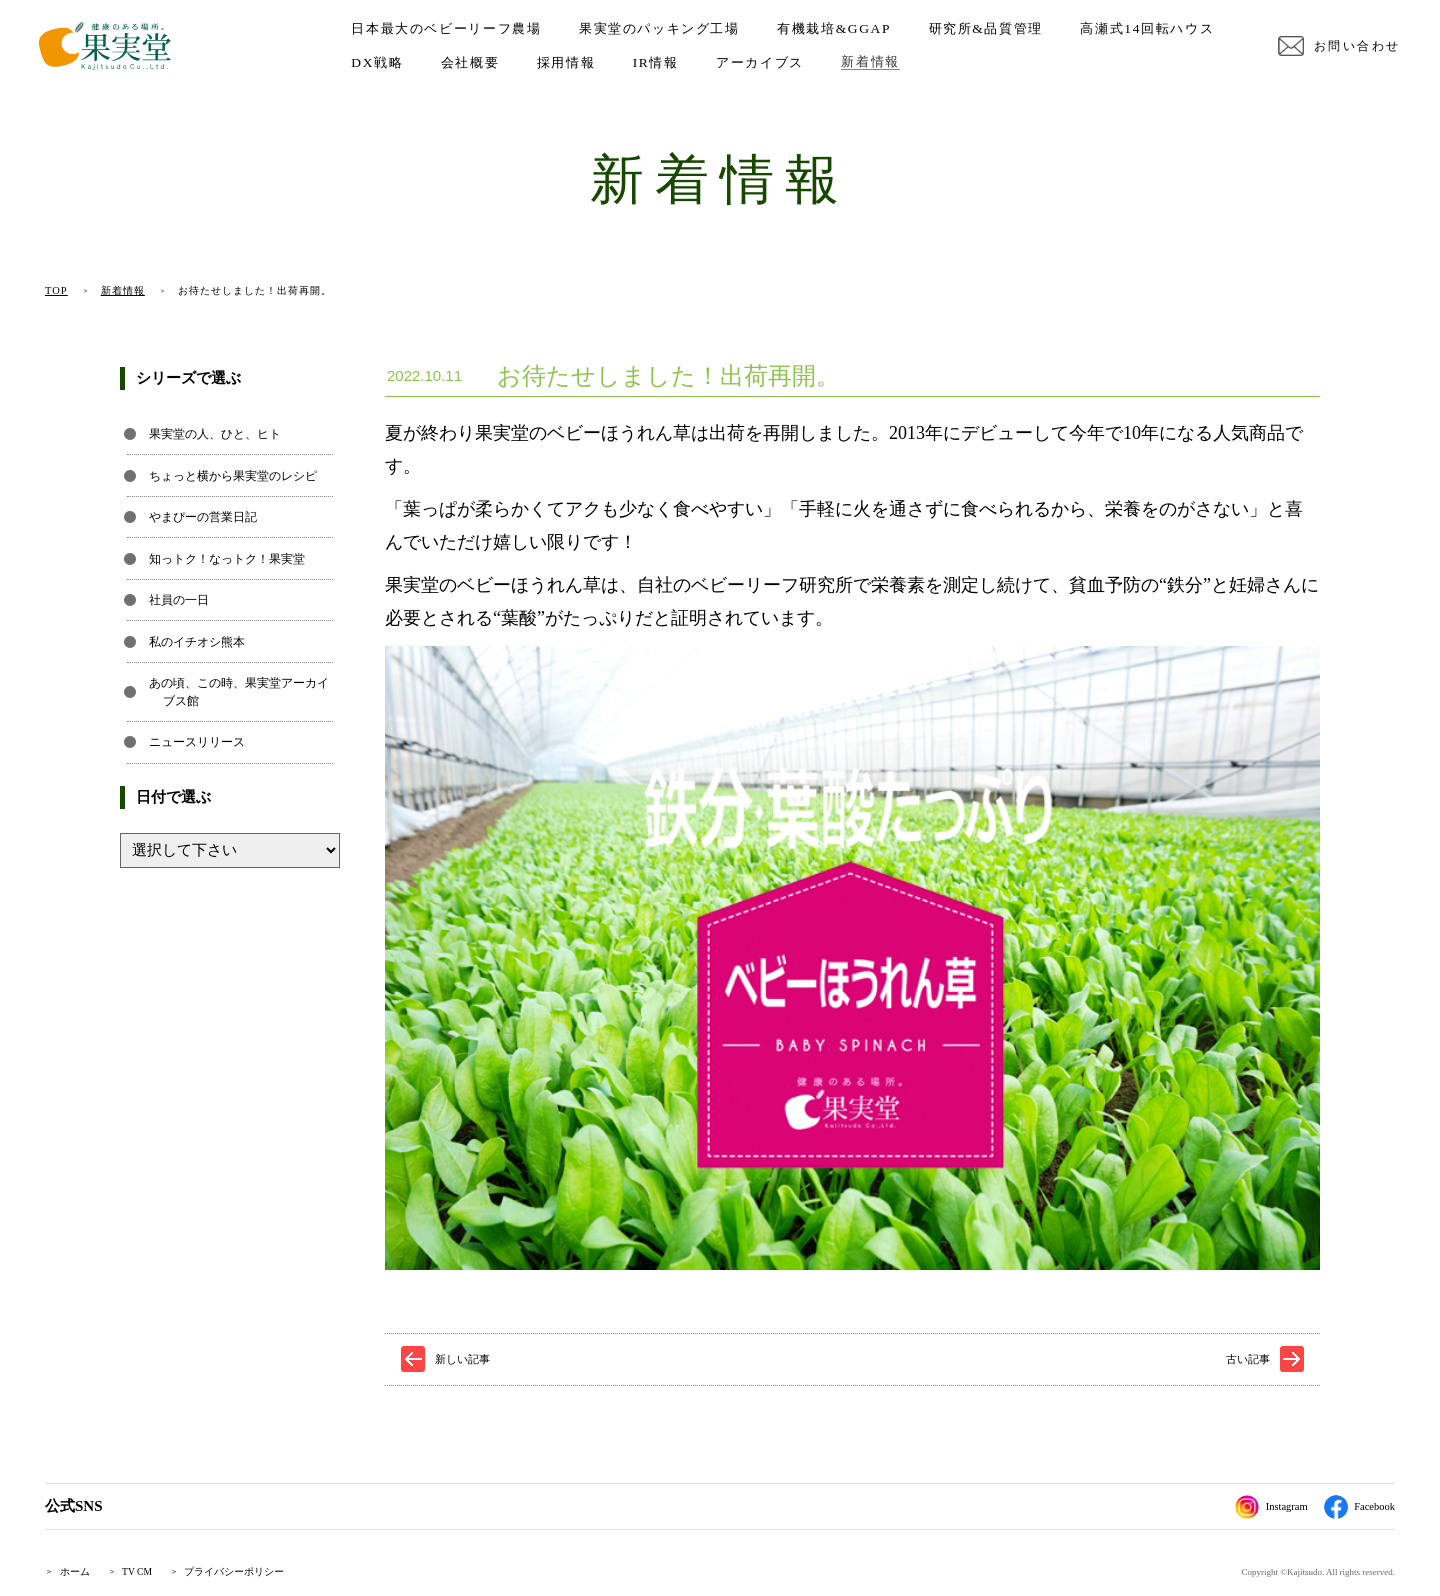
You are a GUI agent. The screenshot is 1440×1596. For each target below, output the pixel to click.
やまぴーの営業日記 (203, 517)
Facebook (1356, 1507)
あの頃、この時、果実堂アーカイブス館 (239, 692)
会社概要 (647, 68)
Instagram (1261, 1507)
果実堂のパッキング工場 (665, 35)
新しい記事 (462, 1359)
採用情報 (743, 68)
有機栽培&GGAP (840, 35)
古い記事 (1248, 1359)
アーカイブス (937, 68)
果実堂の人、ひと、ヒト (215, 434)
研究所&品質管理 (991, 35)
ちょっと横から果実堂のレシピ (233, 476)
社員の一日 (179, 600)
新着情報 (1047, 68)
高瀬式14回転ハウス (424, 68)
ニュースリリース (197, 742)
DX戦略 (554, 68)
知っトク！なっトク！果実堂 (227, 559)
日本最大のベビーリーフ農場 (452, 35)
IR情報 (833, 68)
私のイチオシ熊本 (197, 642)
